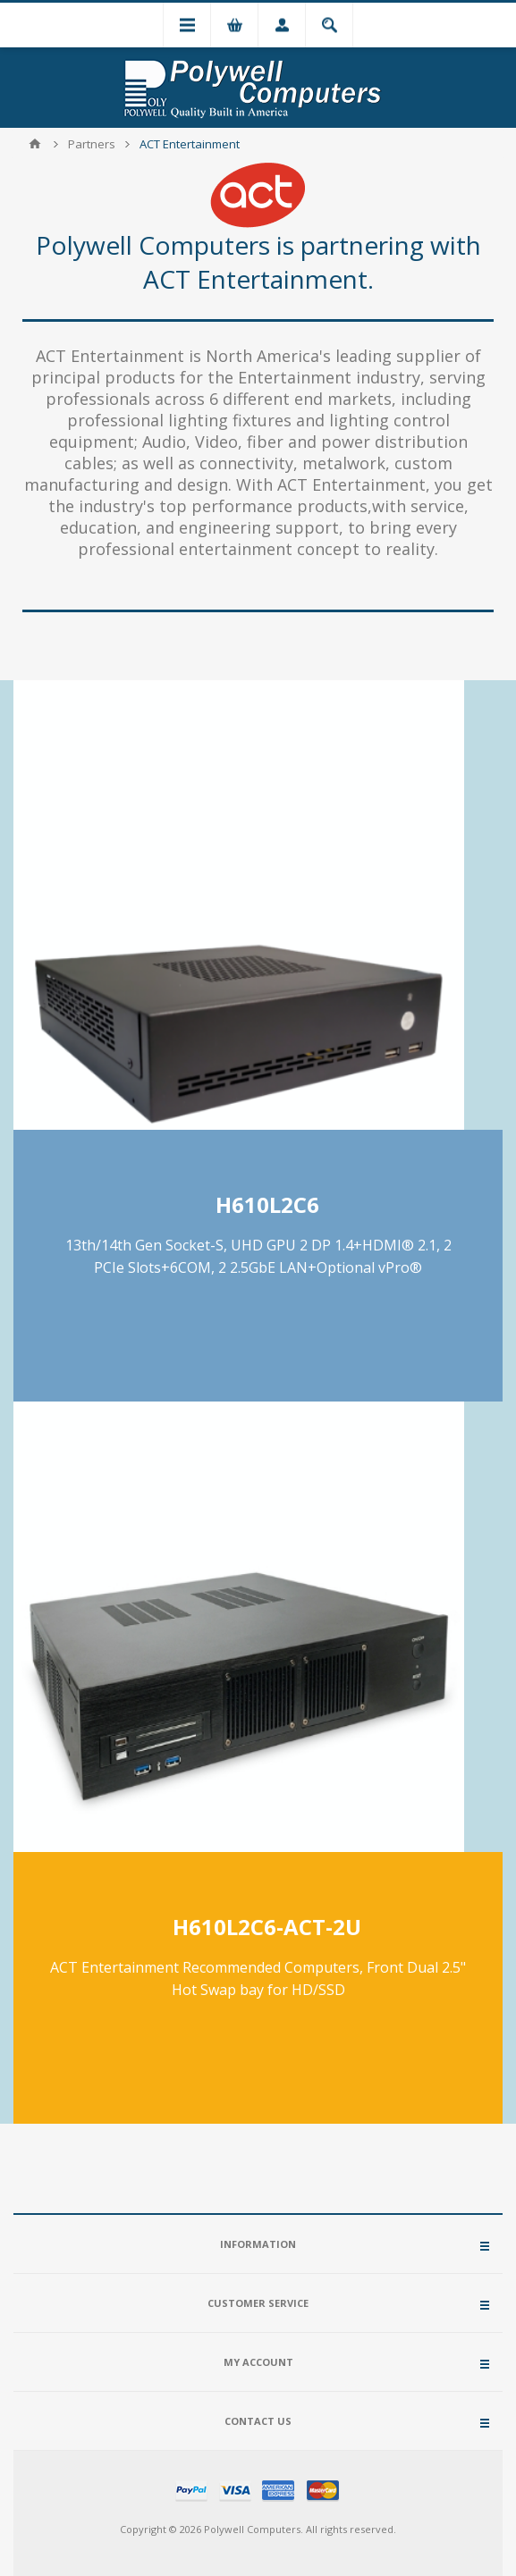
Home (35, 144)
